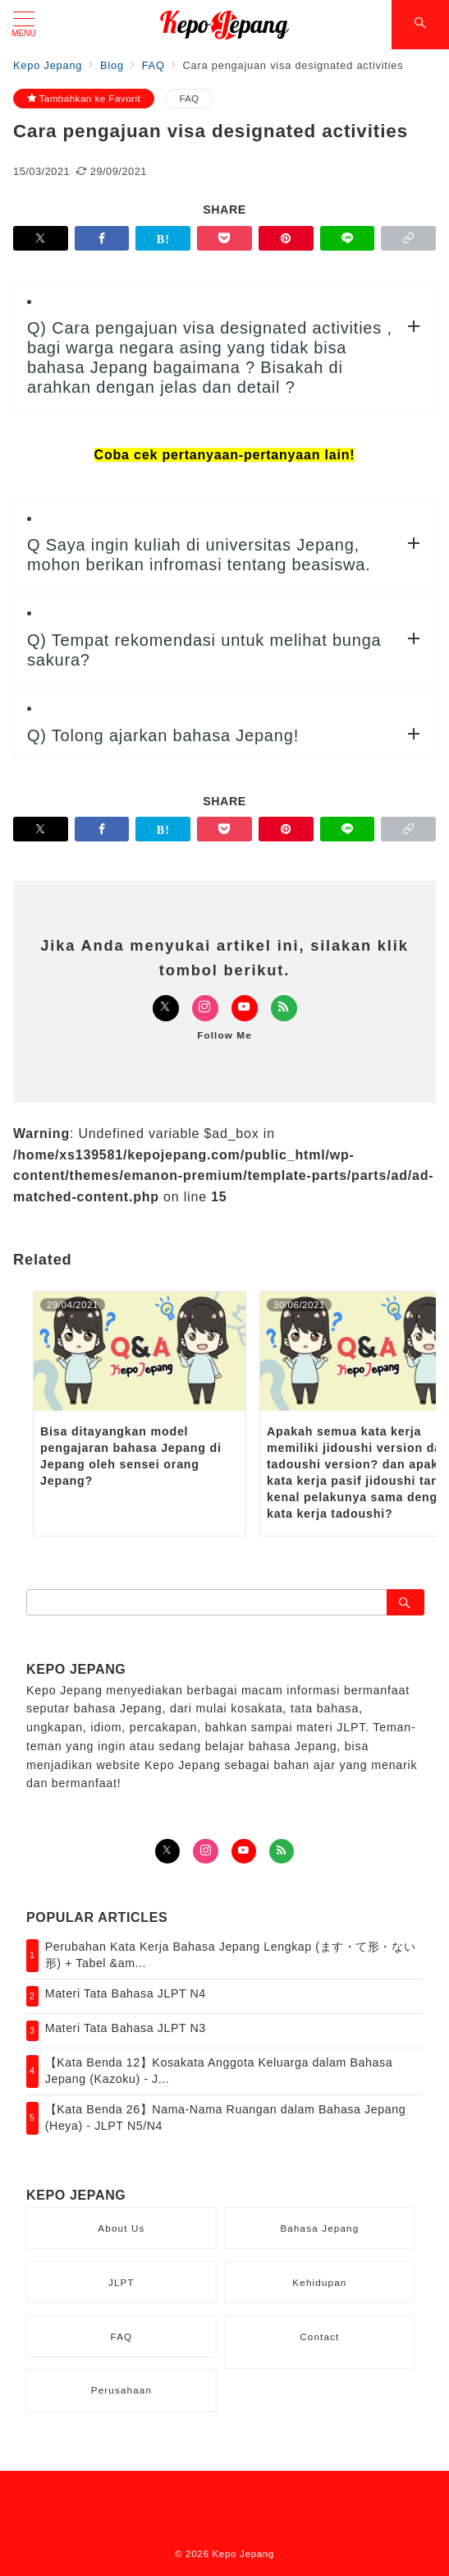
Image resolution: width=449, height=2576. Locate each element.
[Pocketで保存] (224, 238)
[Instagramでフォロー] (205, 1008)
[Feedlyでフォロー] (284, 1008)
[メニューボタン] (24, 25)
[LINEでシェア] (347, 238)
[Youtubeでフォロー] (244, 1008)
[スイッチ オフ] (420, 24)
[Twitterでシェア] (40, 238)
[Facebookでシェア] (102, 238)
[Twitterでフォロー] (166, 1008)
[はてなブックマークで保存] (162, 238)
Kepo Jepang (243, 2553)
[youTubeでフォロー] (243, 1851)
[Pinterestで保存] (286, 238)
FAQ (189, 98)
